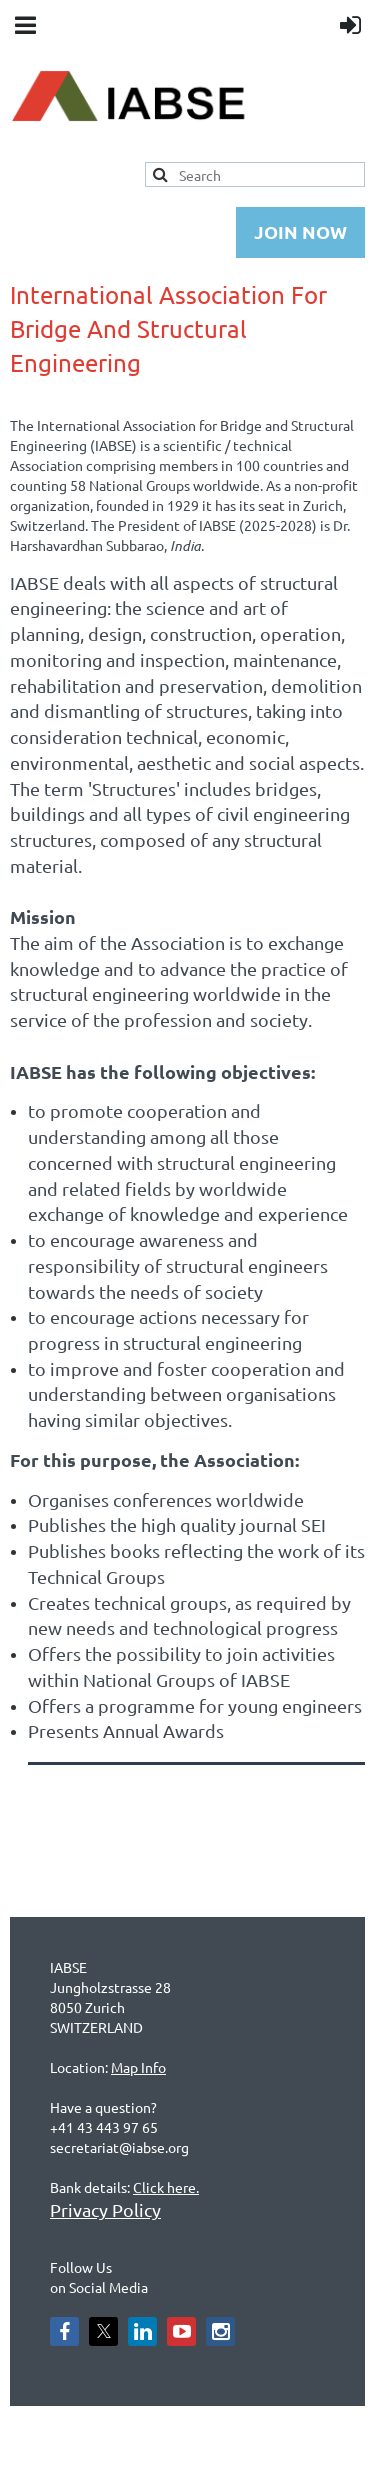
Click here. (166, 2187)
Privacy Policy (105, 2209)
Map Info (138, 2067)
